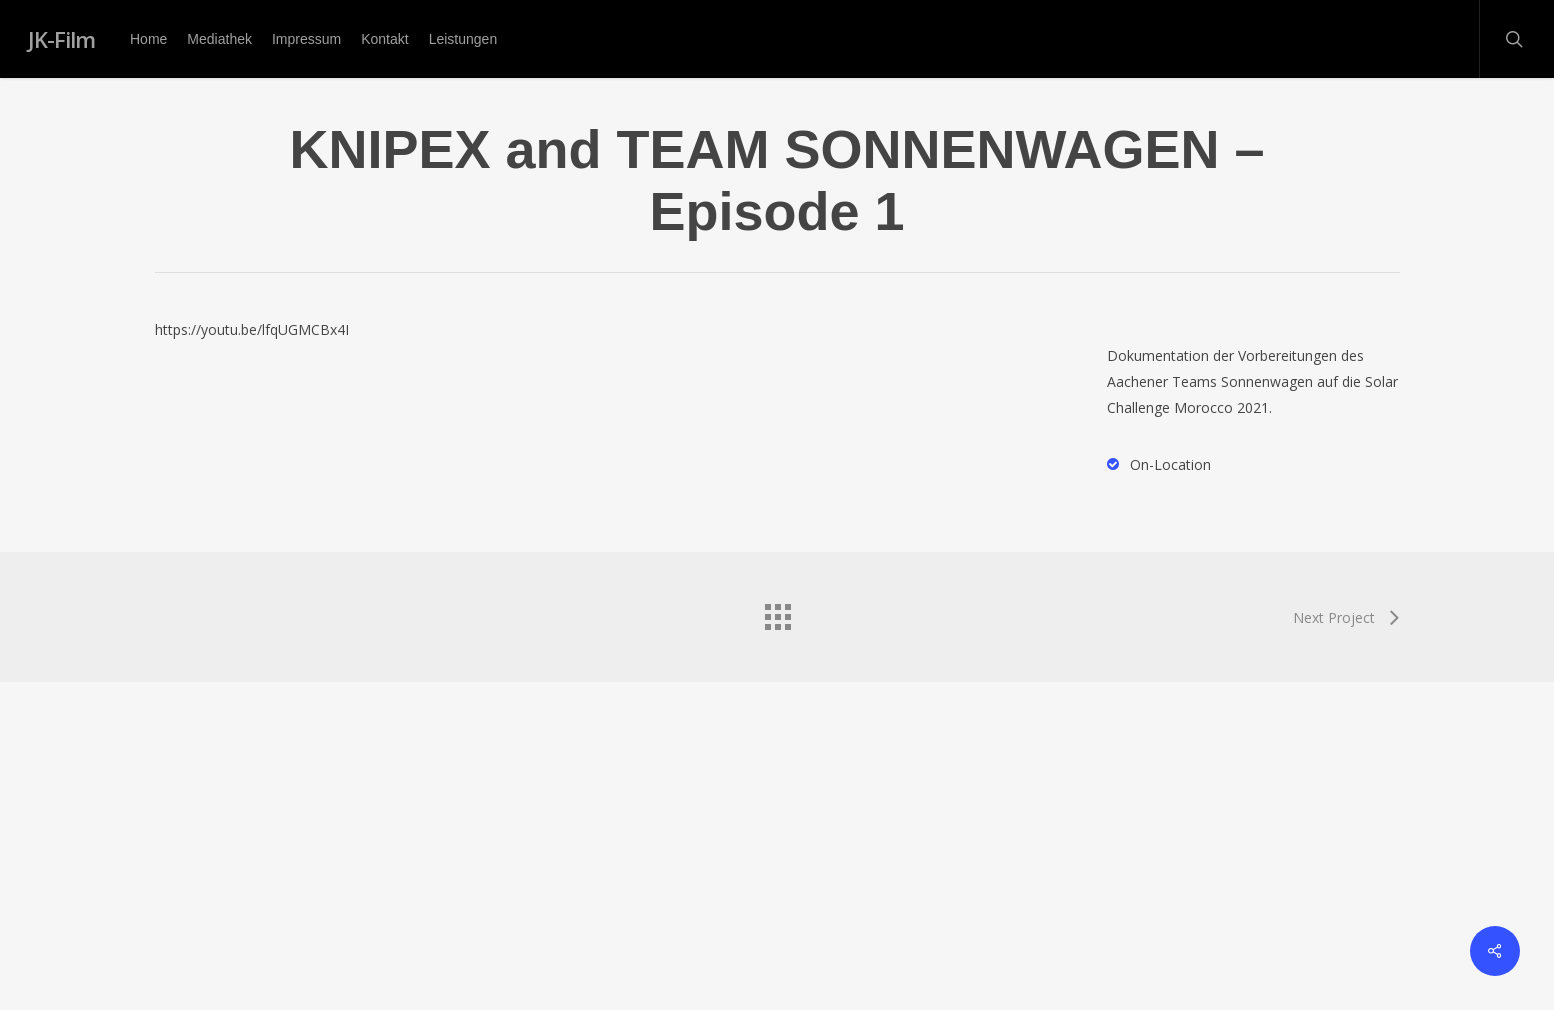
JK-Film (61, 39)
